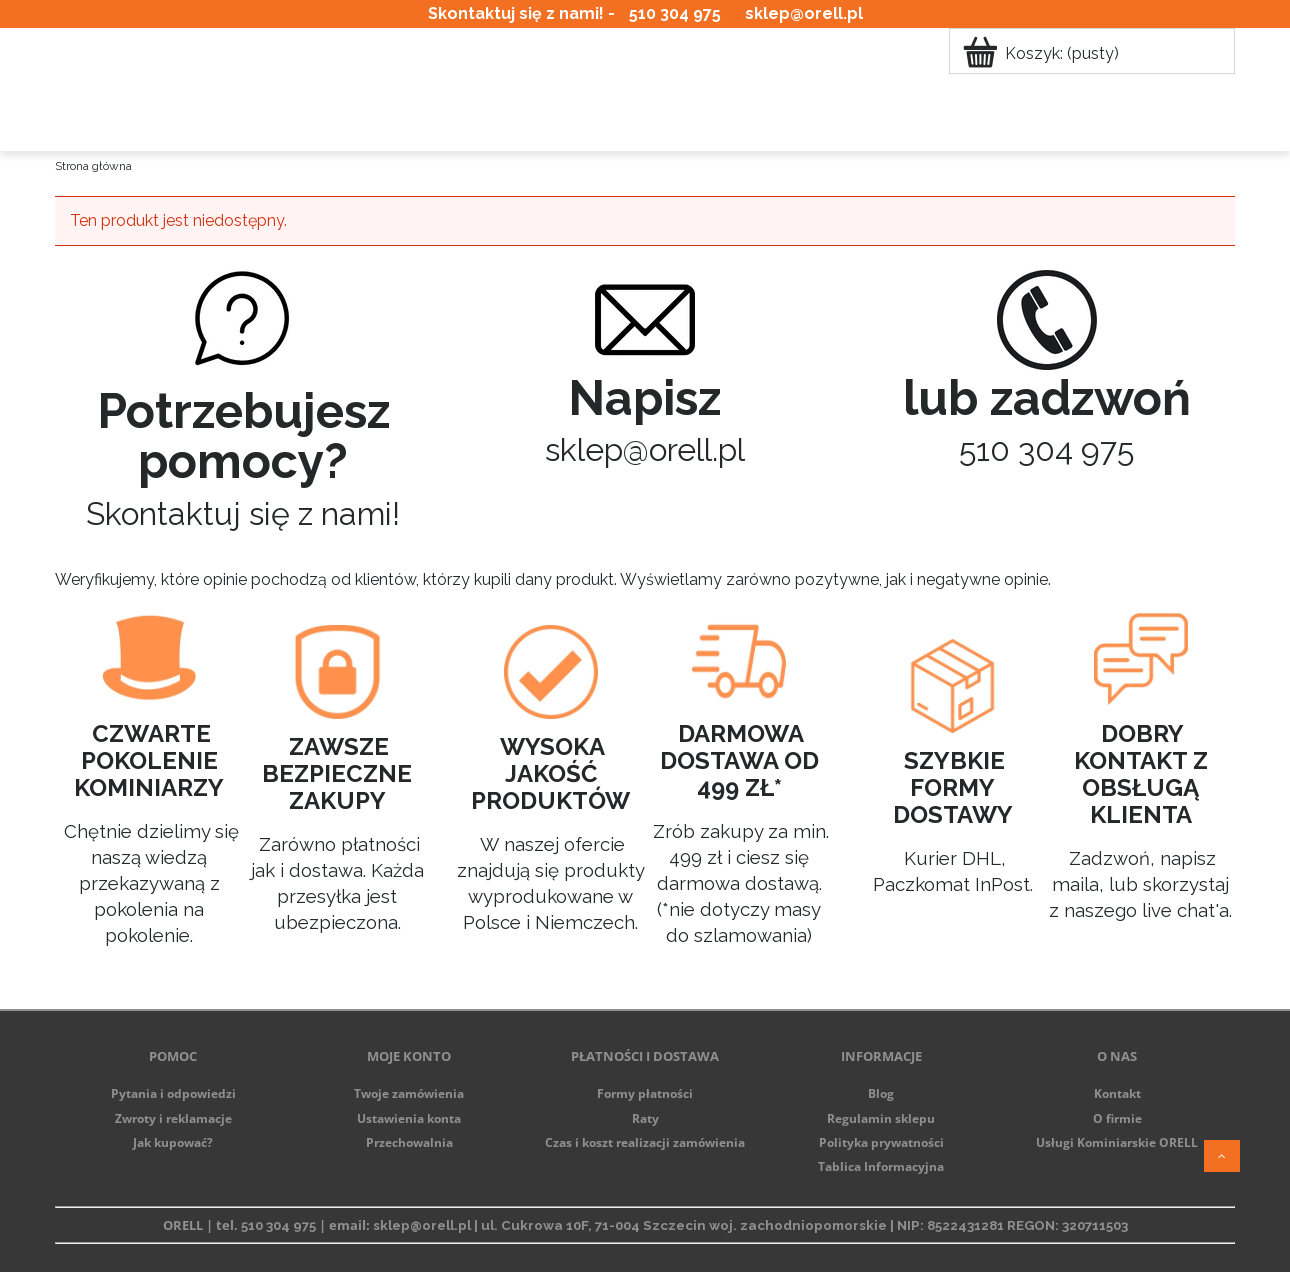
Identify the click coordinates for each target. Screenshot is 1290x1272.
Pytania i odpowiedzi (173, 1093)
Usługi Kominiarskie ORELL (1117, 1142)
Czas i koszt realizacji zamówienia (645, 1142)
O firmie (1117, 1118)
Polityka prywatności (881, 1142)
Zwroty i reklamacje (173, 1118)
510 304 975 (675, 13)
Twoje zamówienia (409, 1093)
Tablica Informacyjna (881, 1166)
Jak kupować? (173, 1142)
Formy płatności (645, 1093)
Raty (645, 1118)
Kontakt (1117, 1093)
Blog (881, 1093)
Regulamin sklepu (881, 1118)
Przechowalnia (409, 1142)
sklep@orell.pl (804, 13)
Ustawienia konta (409, 1118)
